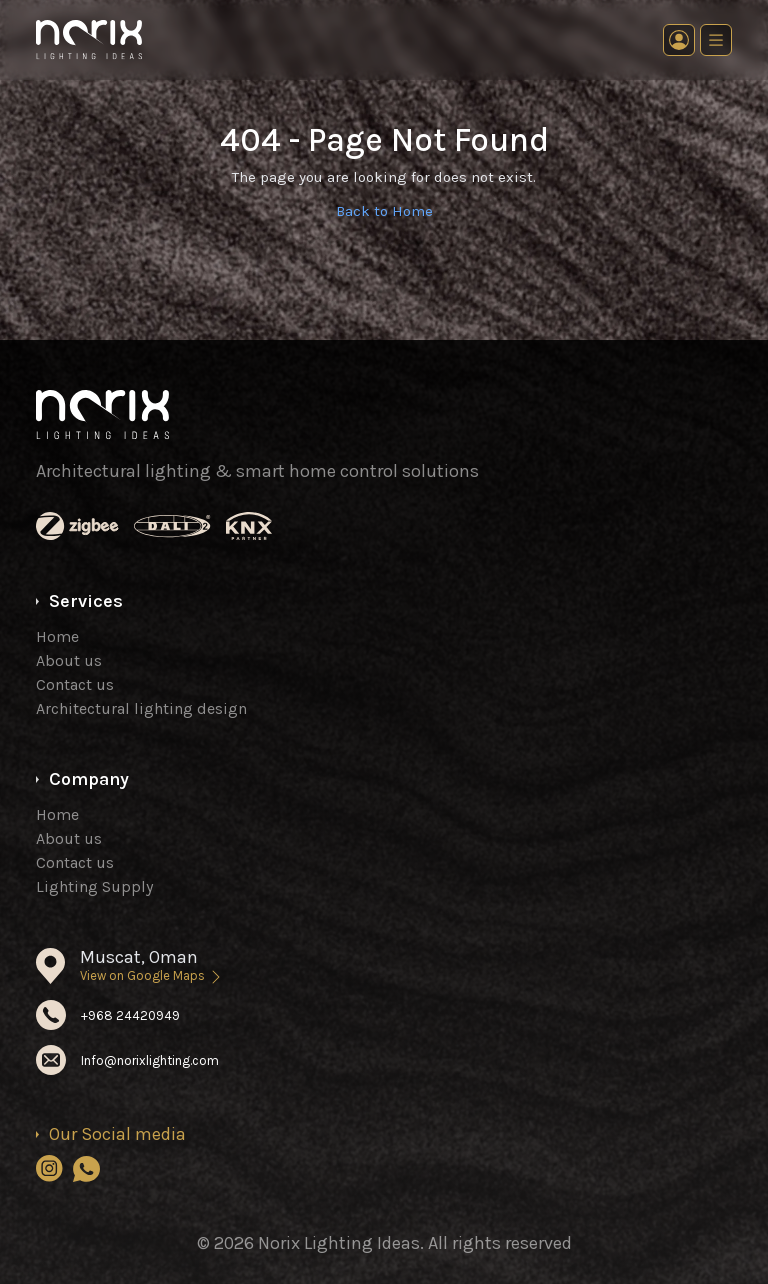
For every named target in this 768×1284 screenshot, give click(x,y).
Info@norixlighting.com (150, 1060)
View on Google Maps (152, 975)
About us (69, 660)
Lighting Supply (94, 886)
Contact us (75, 684)
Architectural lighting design (141, 708)
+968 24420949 (130, 1015)
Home (57, 636)
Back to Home (384, 211)
